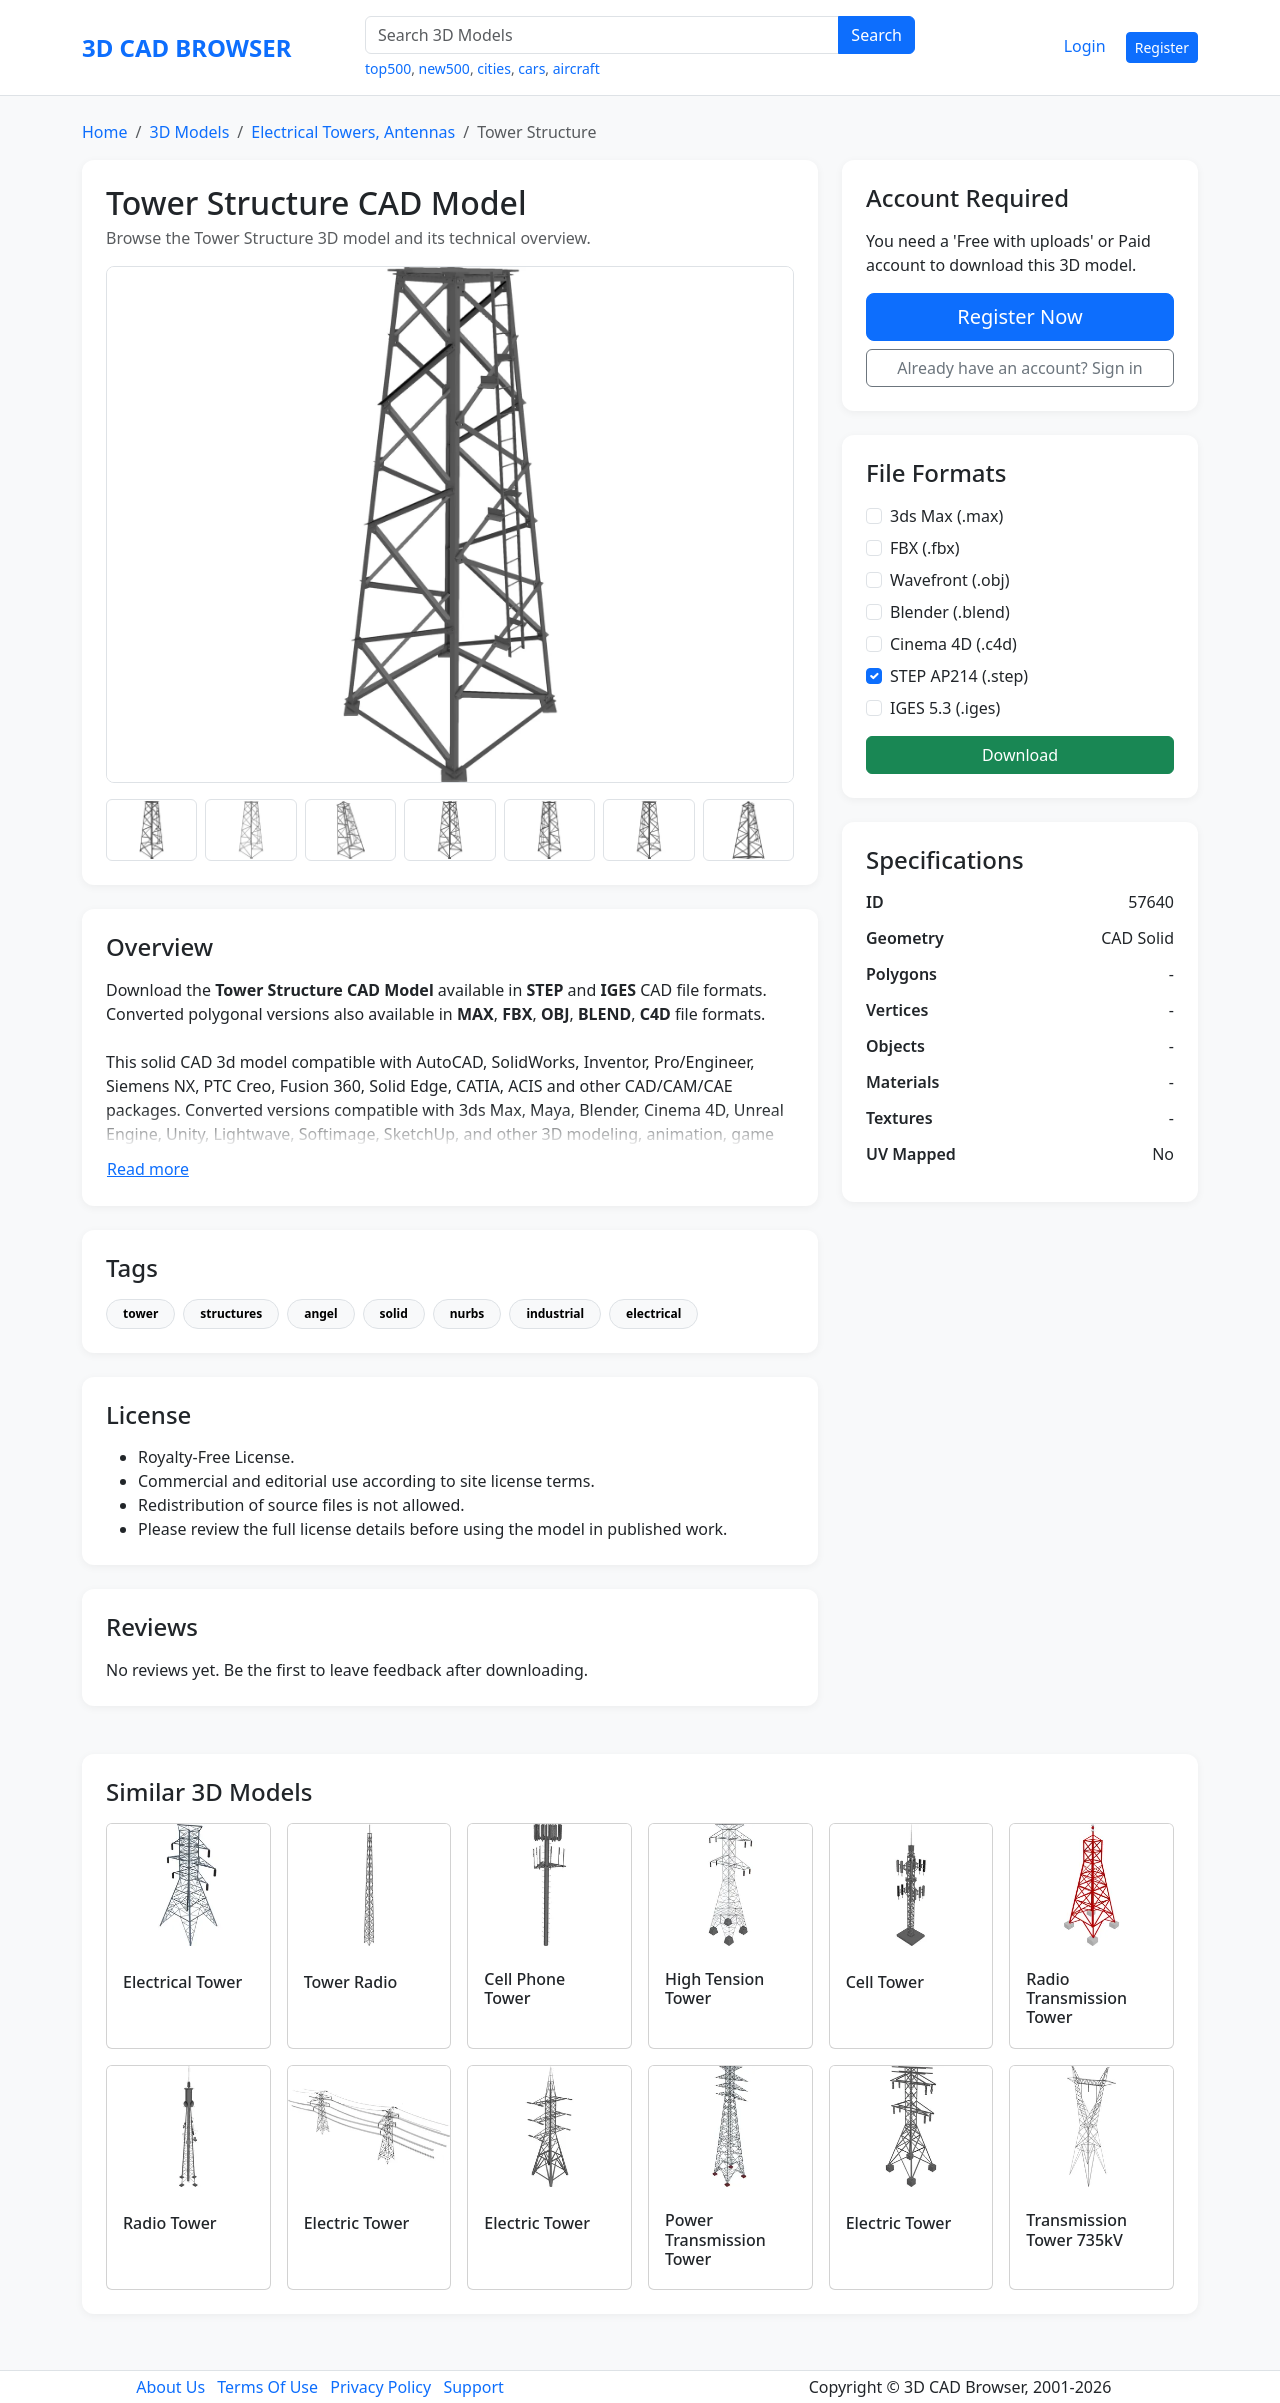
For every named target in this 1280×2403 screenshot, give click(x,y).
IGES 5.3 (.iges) (945, 708)
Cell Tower (885, 1982)
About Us (170, 2387)
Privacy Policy (380, 2387)
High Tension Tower (714, 1988)
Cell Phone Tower (524, 1988)
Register (1162, 47)
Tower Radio (351, 1982)
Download (1020, 755)
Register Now (1019, 316)
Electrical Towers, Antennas (353, 132)
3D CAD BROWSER (186, 47)
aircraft (576, 68)
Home (105, 132)
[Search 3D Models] (602, 35)
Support (473, 2387)
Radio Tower (170, 2223)
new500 (444, 68)
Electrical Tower (182, 1982)
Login (1085, 46)
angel (320, 1313)
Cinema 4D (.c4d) (953, 644)
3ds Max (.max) (946, 516)
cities (494, 68)
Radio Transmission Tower (1076, 1998)
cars (531, 68)
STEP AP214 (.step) (959, 676)
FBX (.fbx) (925, 548)
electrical (653, 1313)
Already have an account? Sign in (1020, 368)
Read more (148, 1169)
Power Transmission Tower (715, 2239)
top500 (388, 68)
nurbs (467, 1313)
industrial (555, 1313)
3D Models (189, 132)
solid (394, 1313)
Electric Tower (357, 2223)
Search (876, 35)
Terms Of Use (267, 2387)
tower (140, 1313)
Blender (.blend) (950, 612)
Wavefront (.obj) (950, 580)
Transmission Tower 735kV (1076, 2229)
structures (231, 1313)
